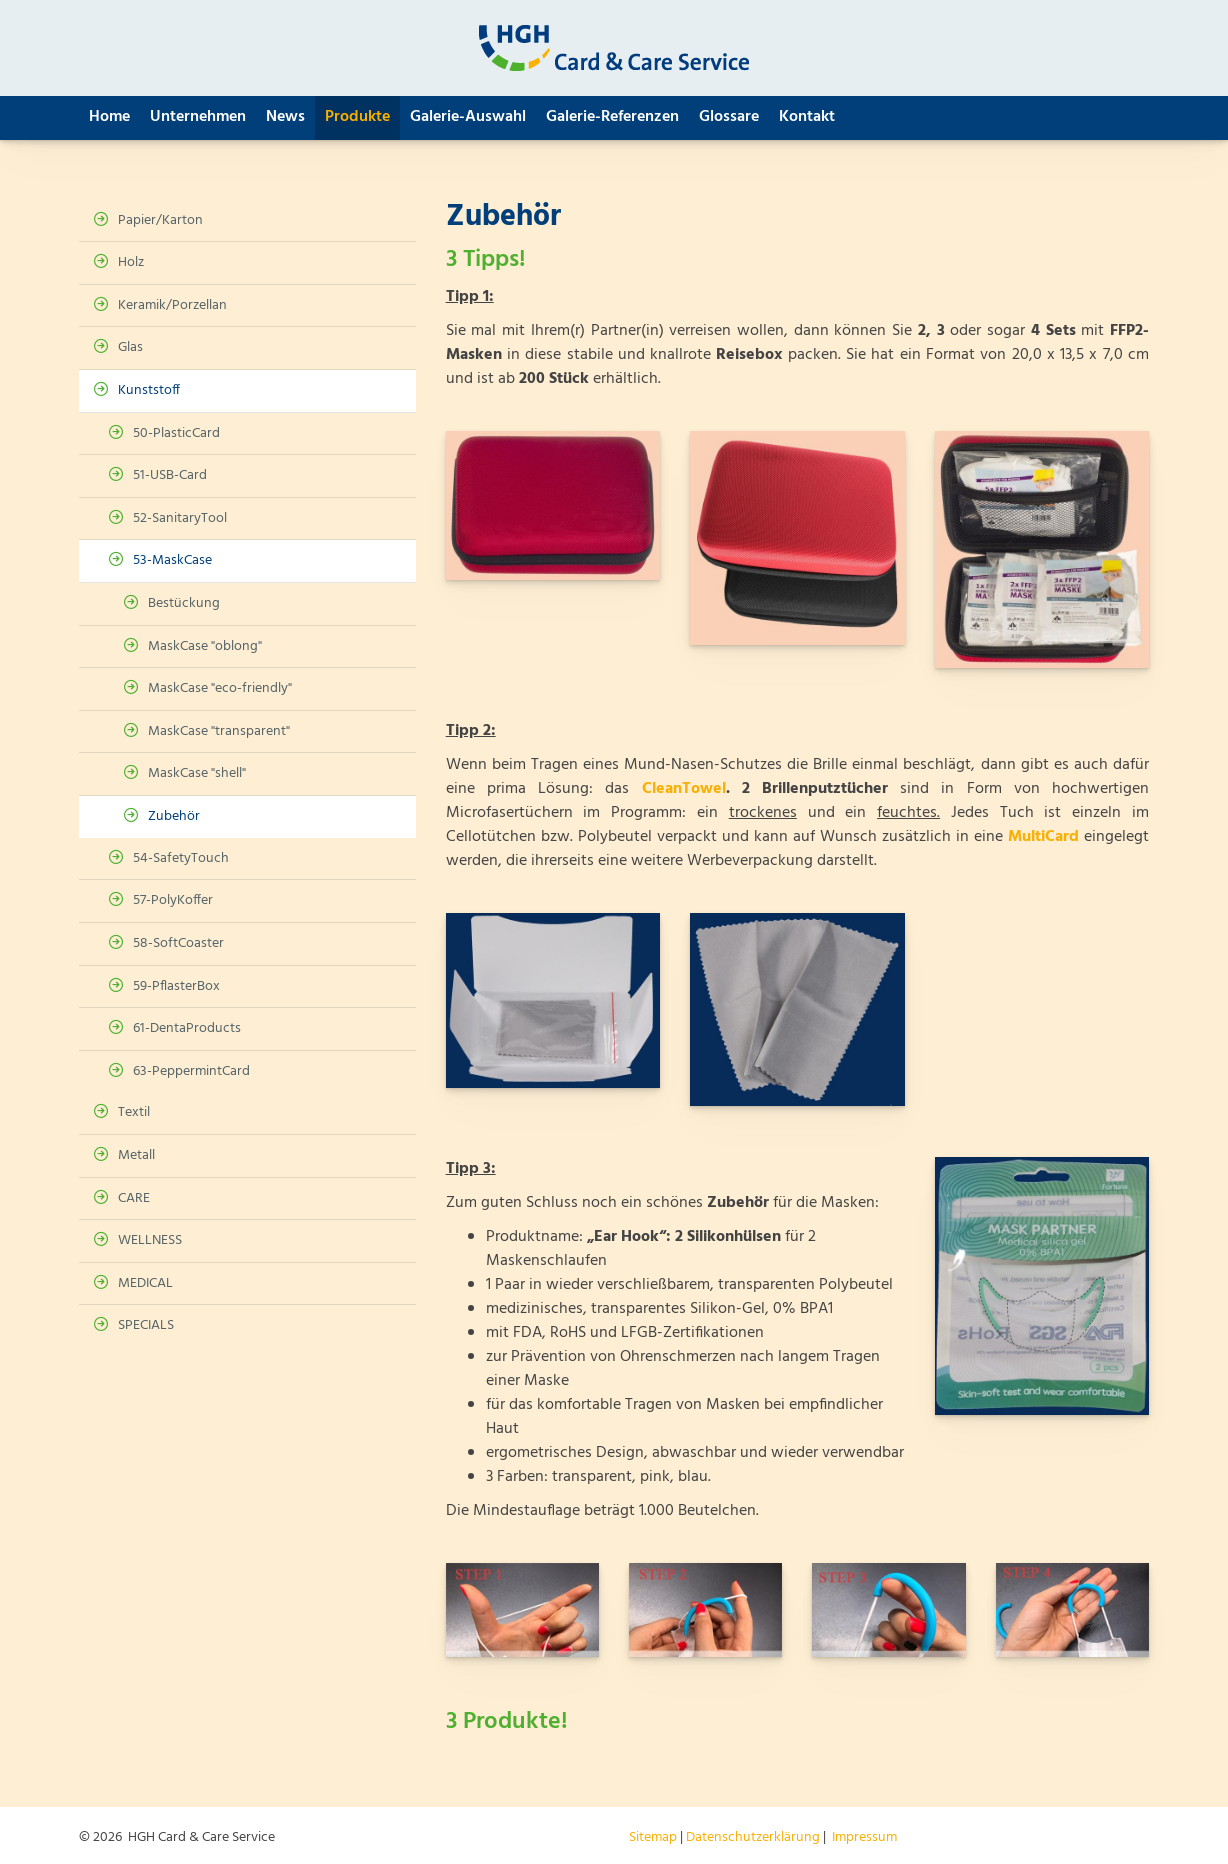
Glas (130, 347)
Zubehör (174, 816)
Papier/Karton (160, 220)
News (285, 117)
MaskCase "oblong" (205, 646)
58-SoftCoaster (178, 943)
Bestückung (184, 603)
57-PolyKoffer (173, 900)
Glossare (729, 117)
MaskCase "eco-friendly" (220, 688)
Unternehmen (198, 117)
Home (109, 117)
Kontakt (807, 117)
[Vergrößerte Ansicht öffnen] (553, 505)
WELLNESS (150, 1240)
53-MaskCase (172, 560)
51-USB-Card (170, 475)
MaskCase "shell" (197, 773)
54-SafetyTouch (181, 858)
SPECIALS (146, 1325)
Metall (136, 1155)
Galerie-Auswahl (468, 117)
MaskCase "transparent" (219, 731)
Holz (131, 262)
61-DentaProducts (187, 1028)
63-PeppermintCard (191, 1071)
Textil (134, 1112)
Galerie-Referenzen (612, 117)
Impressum (864, 1837)
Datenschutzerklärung (753, 1837)
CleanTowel (684, 789)
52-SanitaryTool (180, 518)
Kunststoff (149, 390)
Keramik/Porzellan (172, 305)
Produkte (357, 117)
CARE (134, 1198)
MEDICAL (145, 1283)
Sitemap (653, 1837)
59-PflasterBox (176, 986)
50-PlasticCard (176, 433)
